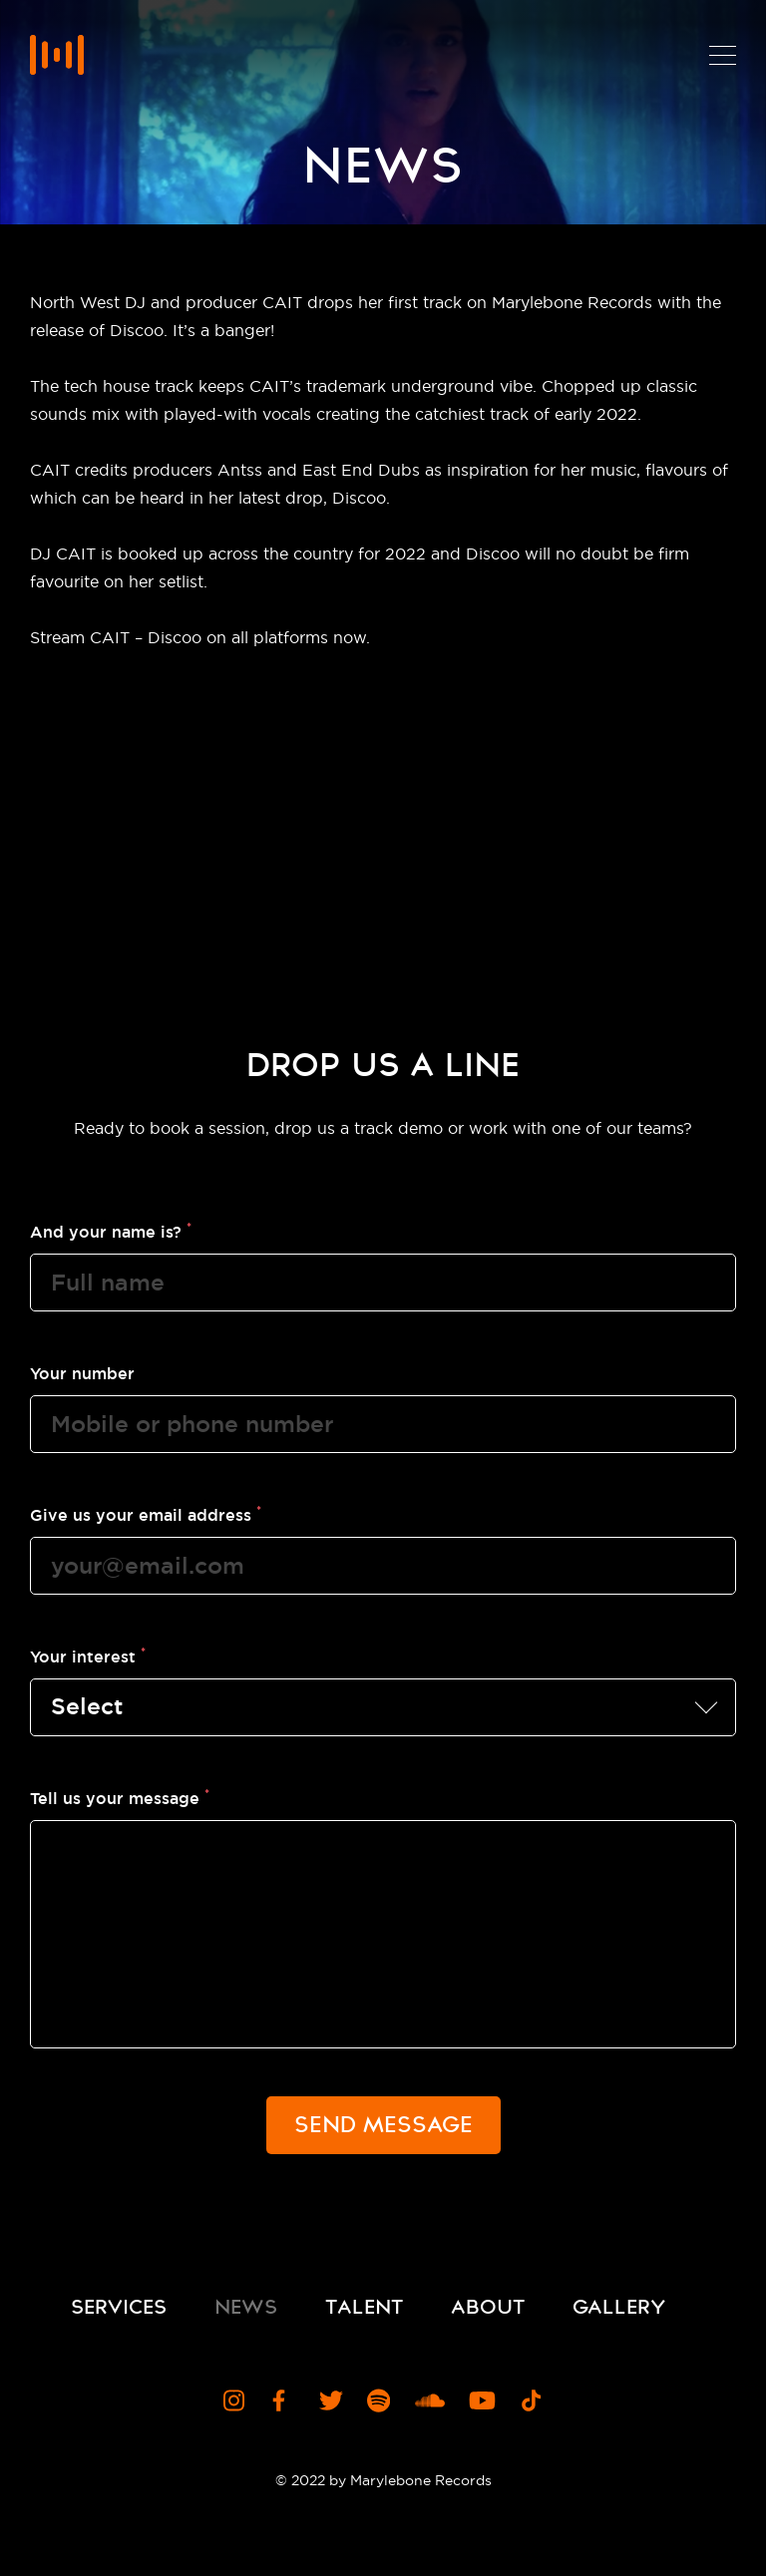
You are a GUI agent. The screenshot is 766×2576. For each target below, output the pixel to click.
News (245, 2307)
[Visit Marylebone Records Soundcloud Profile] (430, 2400)
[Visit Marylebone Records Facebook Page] (283, 2400)
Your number (82, 1373)
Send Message (383, 2124)
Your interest (88, 1655)
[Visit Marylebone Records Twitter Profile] (331, 2400)
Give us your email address (145, 1514)
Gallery (619, 2307)
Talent (364, 2307)
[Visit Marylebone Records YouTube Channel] (482, 2400)
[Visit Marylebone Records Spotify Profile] (379, 2400)
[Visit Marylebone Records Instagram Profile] (235, 2400)
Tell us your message (119, 1797)
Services (119, 2307)
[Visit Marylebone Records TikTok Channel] (532, 2400)
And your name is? (111, 1231)
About (488, 2307)
